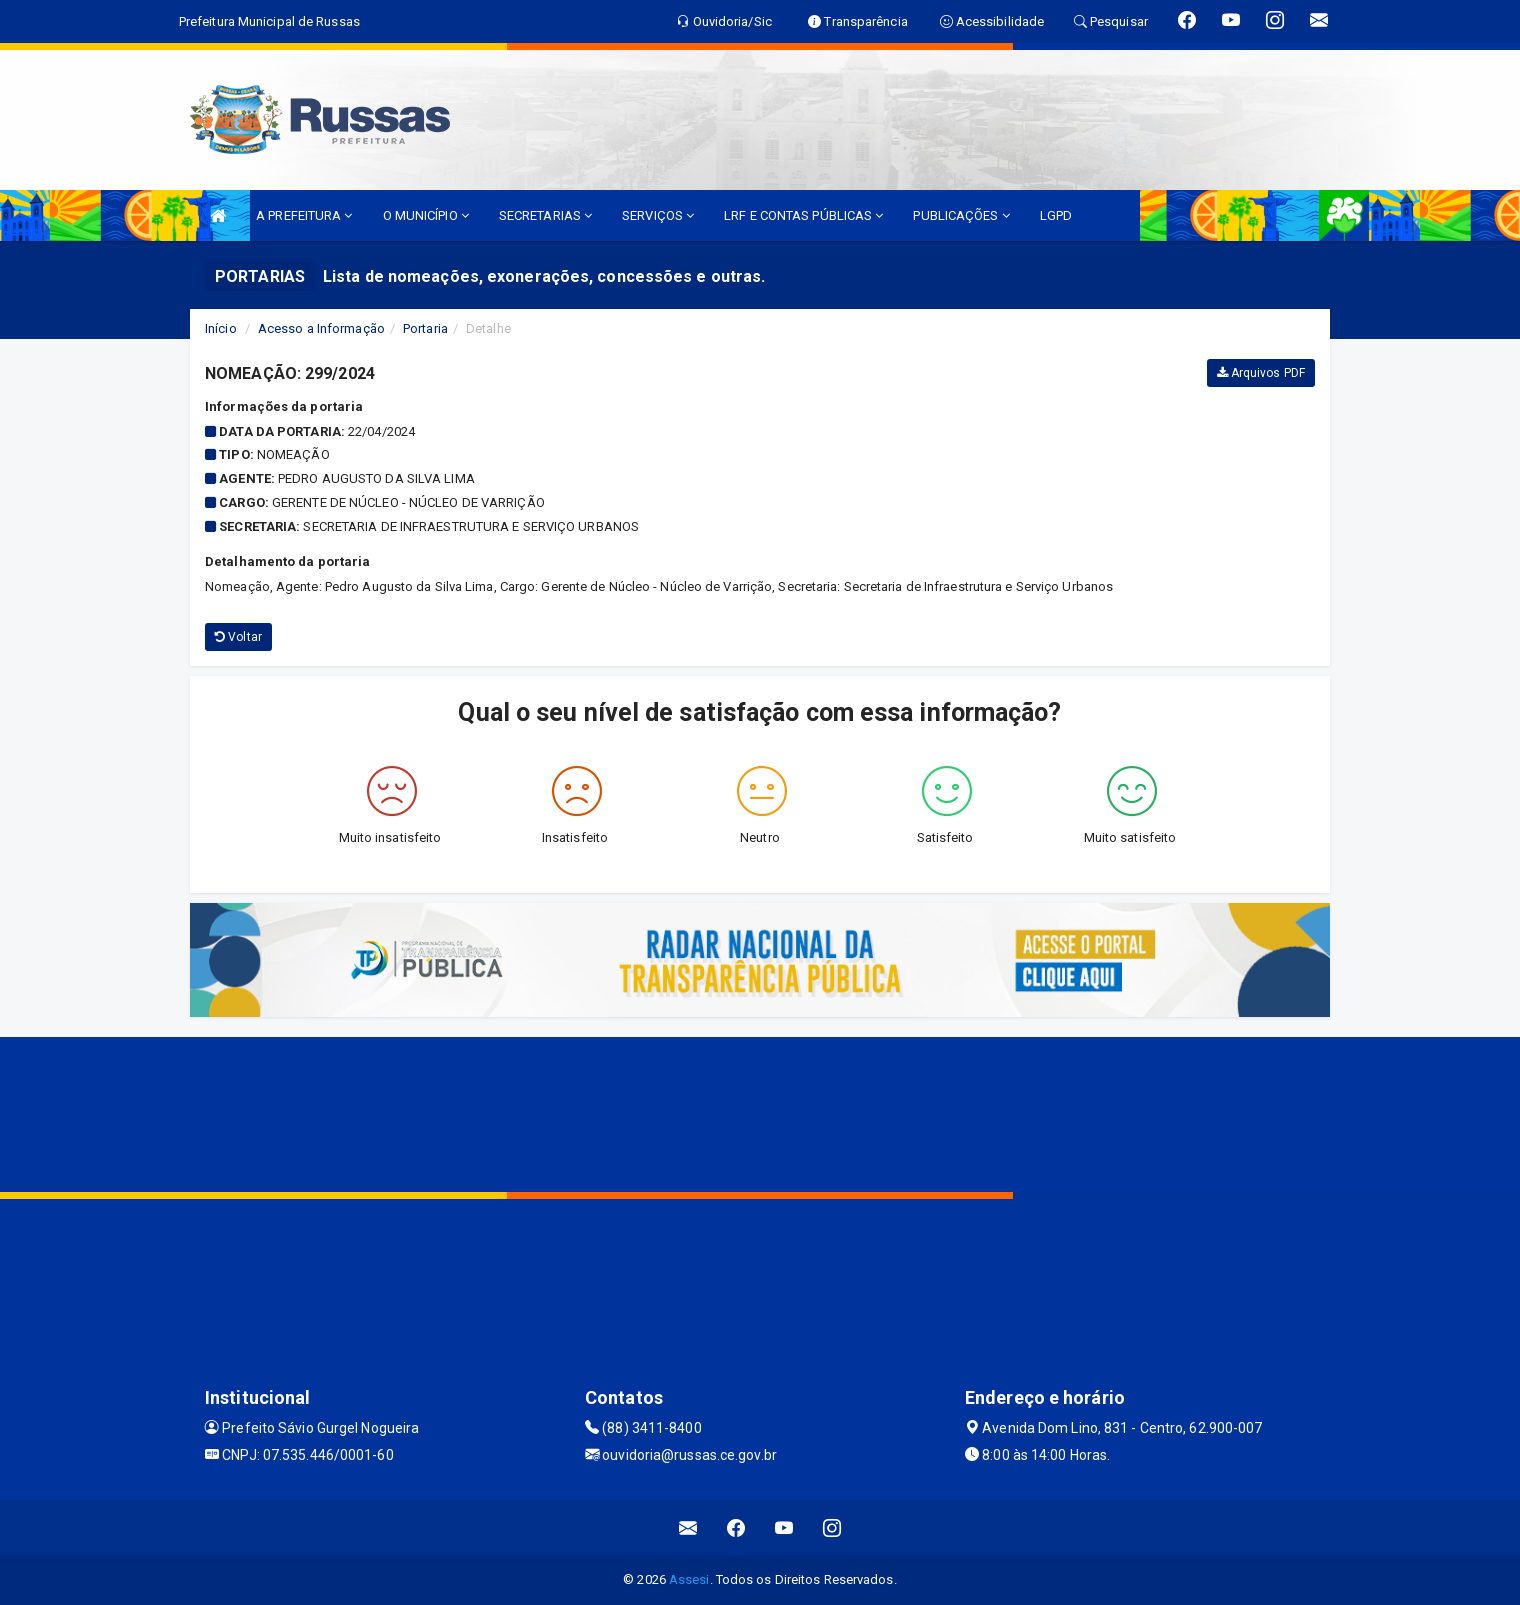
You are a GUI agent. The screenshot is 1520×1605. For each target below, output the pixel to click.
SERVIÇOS (658, 215)
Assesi (689, 1579)
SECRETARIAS (545, 215)
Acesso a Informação (321, 328)
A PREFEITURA (304, 215)
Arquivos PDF (1261, 373)
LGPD (1056, 215)
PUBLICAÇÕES (961, 215)
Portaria (425, 328)
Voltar (238, 637)
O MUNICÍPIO (426, 215)
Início (221, 328)
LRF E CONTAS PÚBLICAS (803, 215)
